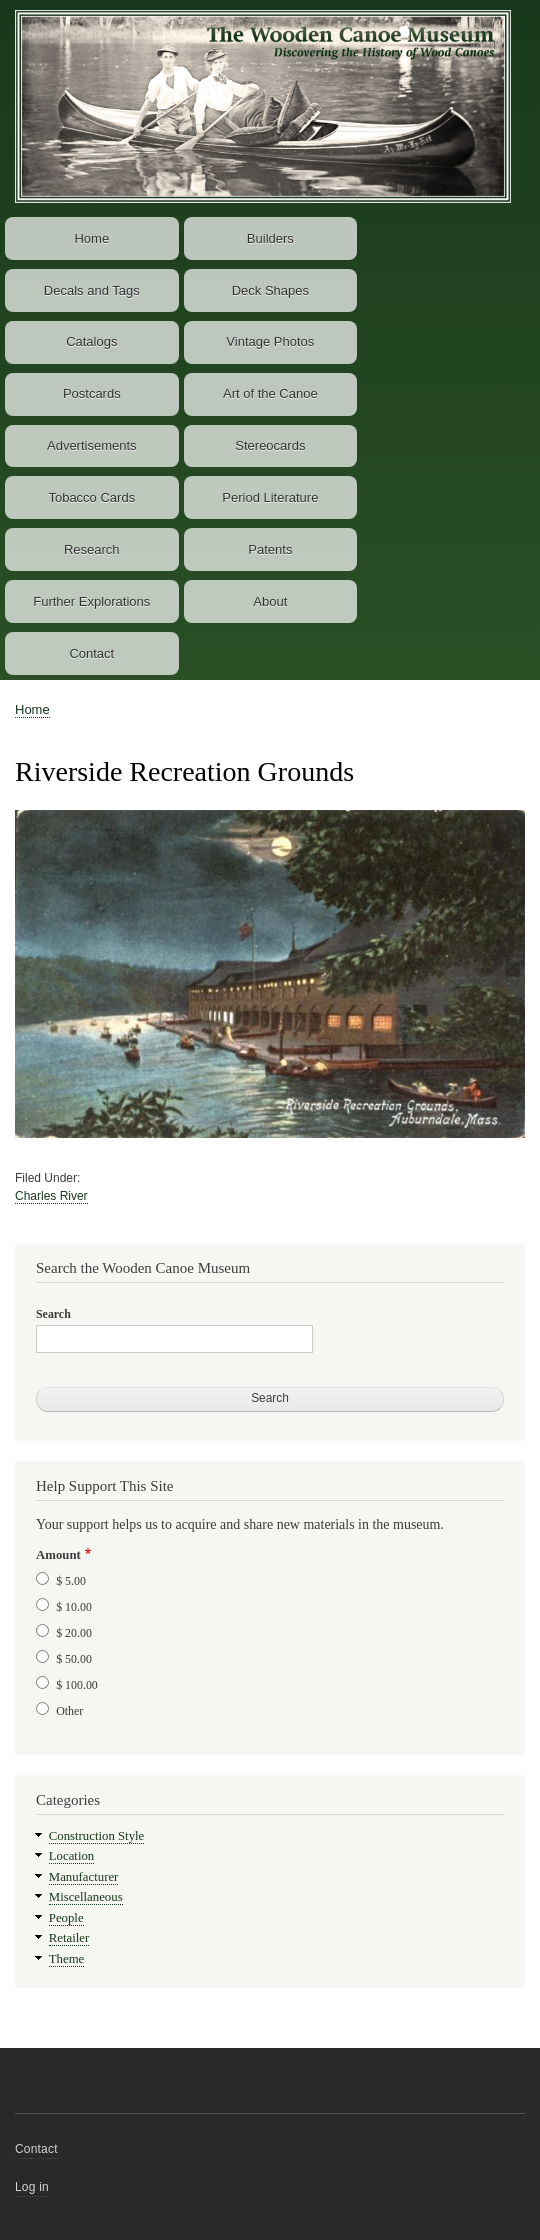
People (66, 1918)
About (270, 601)
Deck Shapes (270, 290)
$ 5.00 (71, 1581)
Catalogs (91, 341)
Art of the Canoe (270, 393)
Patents (270, 549)
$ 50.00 (74, 1659)
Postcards (92, 393)
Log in (32, 2187)
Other (69, 1711)
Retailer (69, 1938)
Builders (270, 238)
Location (71, 1856)
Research (92, 549)
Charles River (51, 1196)
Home (91, 238)
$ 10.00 (74, 1607)
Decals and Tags (92, 290)
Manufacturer (84, 1877)
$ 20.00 (74, 1633)
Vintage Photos (270, 341)
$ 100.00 (77, 1685)
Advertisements (92, 445)
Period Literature (270, 497)
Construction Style (97, 1836)
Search (53, 1314)
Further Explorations (91, 601)
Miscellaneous (86, 1897)
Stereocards (270, 445)
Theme (67, 1959)
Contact (91, 653)
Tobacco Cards (91, 497)
